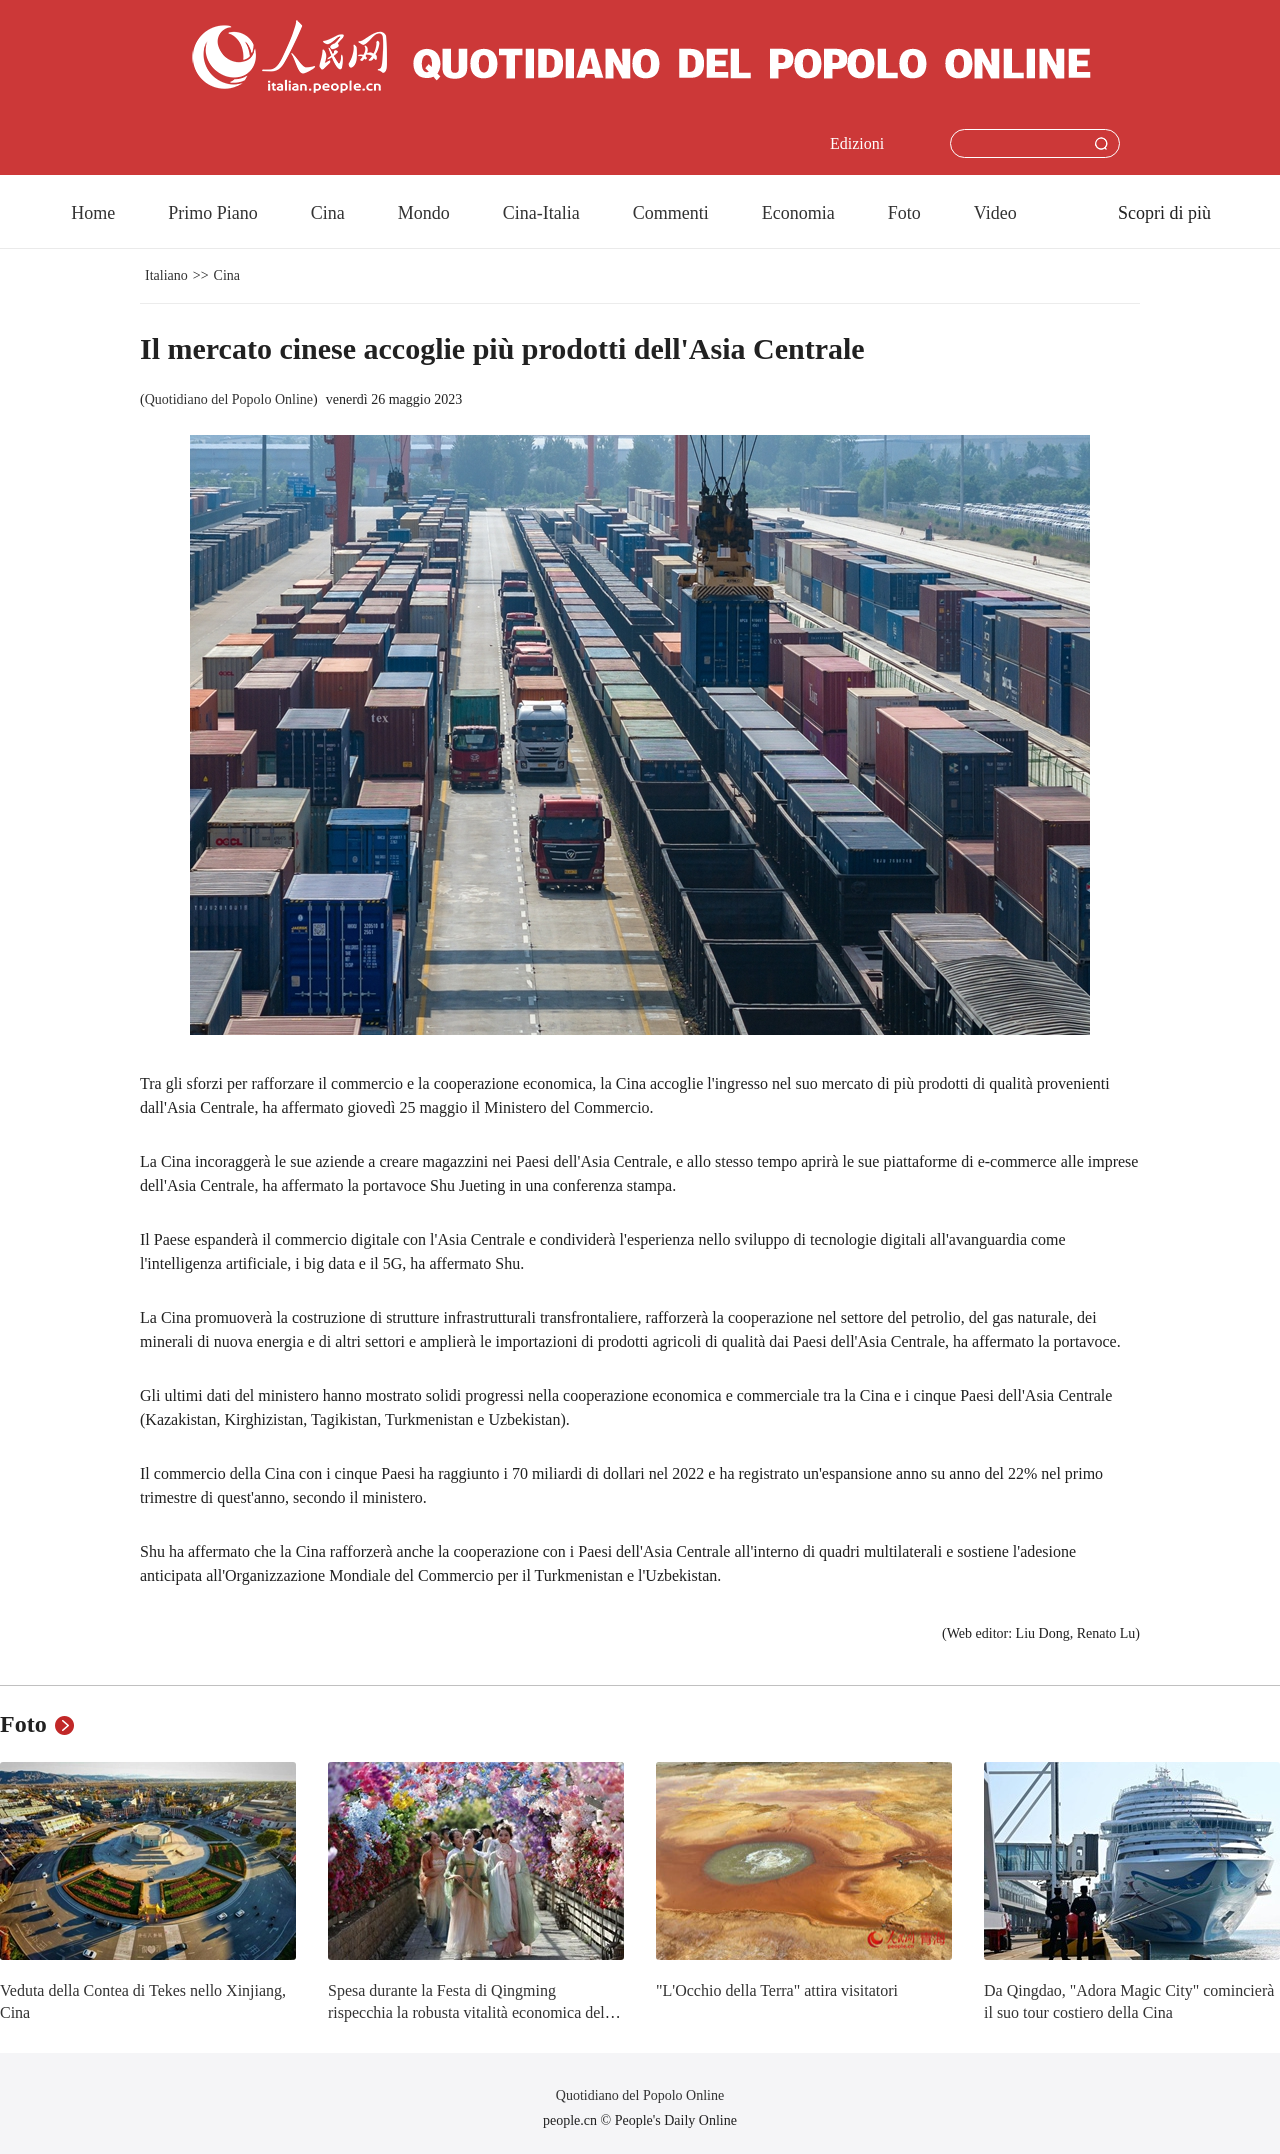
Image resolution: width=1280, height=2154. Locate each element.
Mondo (424, 213)
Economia (798, 213)
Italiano (166, 275)
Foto (904, 213)
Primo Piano (213, 213)
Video (995, 213)
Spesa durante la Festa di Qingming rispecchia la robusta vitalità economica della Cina (472, 2012)
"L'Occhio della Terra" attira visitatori (777, 1990)
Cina (328, 213)
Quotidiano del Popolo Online (229, 399)
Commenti (671, 213)
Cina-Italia (541, 213)
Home (93, 213)
